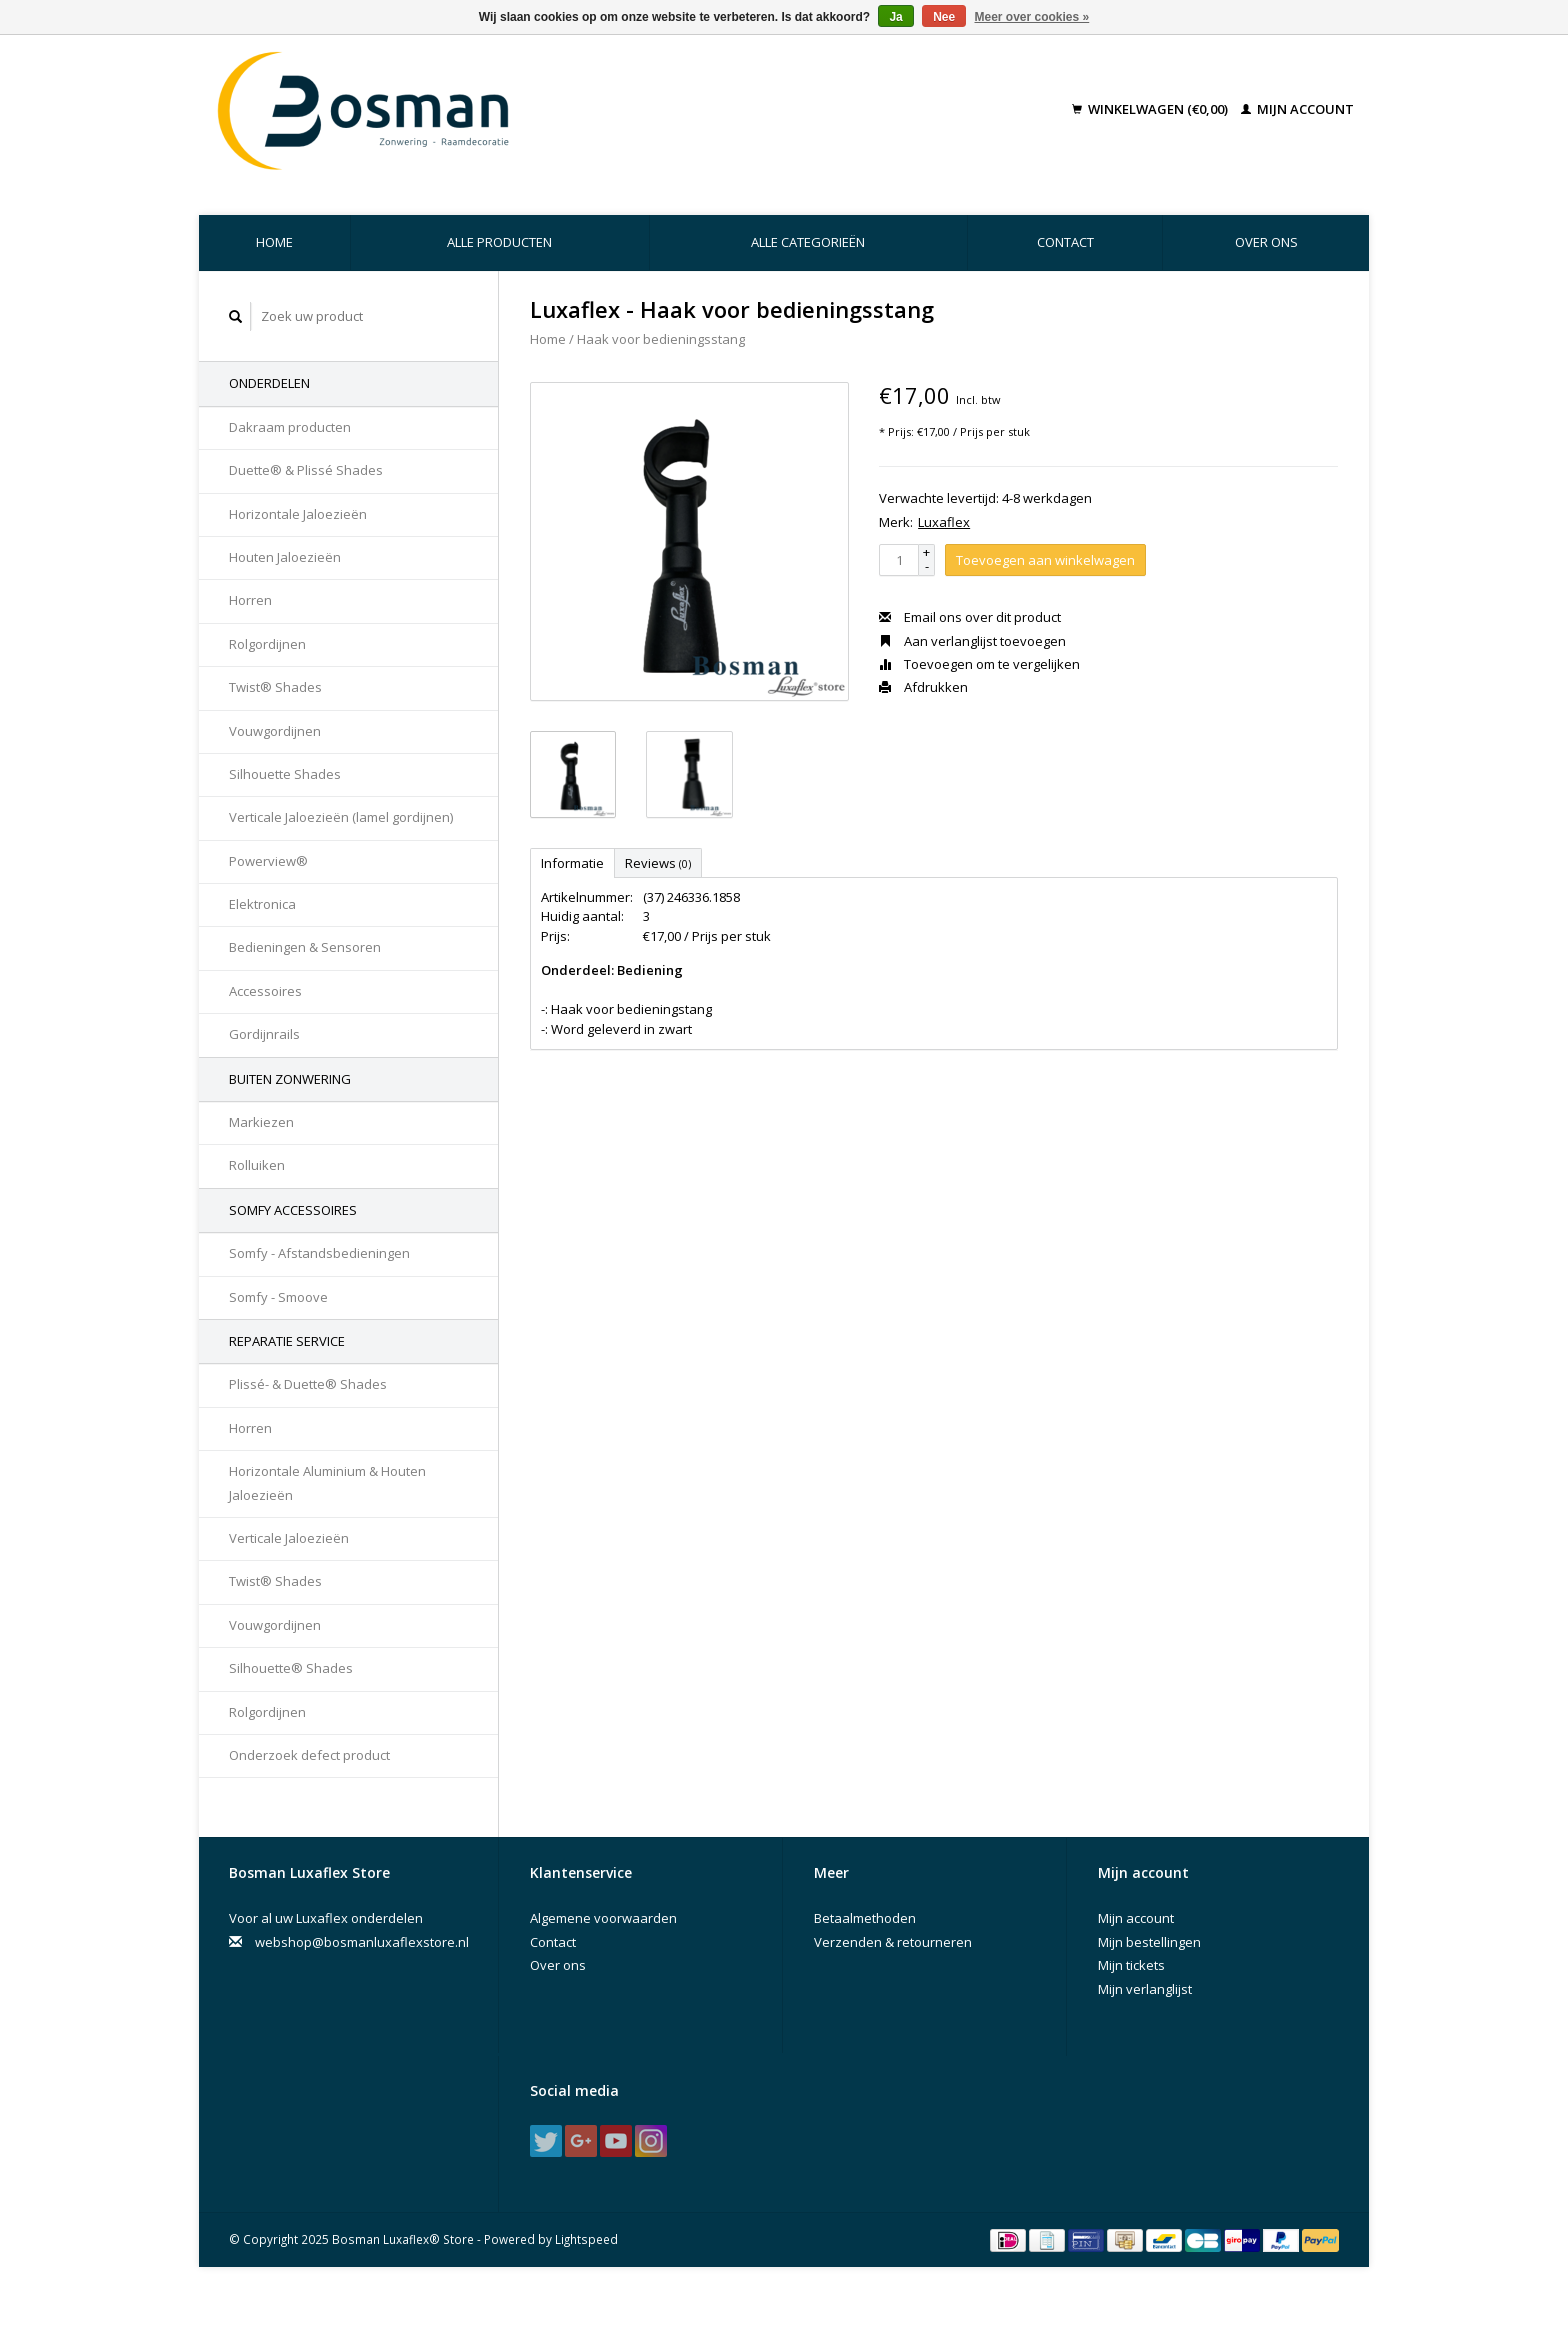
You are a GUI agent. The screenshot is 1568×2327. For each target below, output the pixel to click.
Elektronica (262, 904)
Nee (944, 17)
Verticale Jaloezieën (289, 1538)
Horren (250, 600)
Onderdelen (269, 383)
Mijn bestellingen (1149, 1942)
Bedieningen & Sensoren (305, 947)
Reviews (658, 863)
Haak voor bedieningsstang (661, 339)
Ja (895, 17)
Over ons (1266, 242)
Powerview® (268, 861)
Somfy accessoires (293, 1210)
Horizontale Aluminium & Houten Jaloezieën (327, 1482)
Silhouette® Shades (291, 1668)
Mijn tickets (1131, 1965)
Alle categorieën (808, 242)
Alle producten (499, 242)
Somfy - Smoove (278, 1297)
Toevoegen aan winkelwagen (1045, 560)
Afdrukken (923, 687)
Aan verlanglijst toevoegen (972, 641)
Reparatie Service (287, 1341)
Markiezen (261, 1122)
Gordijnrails (264, 1034)
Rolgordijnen (267, 644)
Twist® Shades (275, 687)
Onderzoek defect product (309, 1755)
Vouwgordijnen (275, 731)
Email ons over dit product (970, 617)
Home (274, 242)
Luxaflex (944, 522)
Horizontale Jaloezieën (298, 514)
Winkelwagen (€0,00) (1151, 109)
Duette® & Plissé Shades (306, 470)
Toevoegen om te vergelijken (979, 664)
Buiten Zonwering (290, 1079)
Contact (1065, 242)
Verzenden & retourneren (893, 1942)
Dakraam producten (290, 427)
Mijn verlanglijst (1145, 1989)
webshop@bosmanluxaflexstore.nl (362, 1942)
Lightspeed (586, 2239)
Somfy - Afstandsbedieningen (319, 1253)
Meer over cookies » (1032, 17)
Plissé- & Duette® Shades (308, 1384)
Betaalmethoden (865, 1918)
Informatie (572, 863)
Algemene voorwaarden (603, 1918)
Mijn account (1297, 109)
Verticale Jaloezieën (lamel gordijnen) (341, 817)
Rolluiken (257, 1165)
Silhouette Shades (285, 774)
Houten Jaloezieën (285, 557)
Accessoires (265, 991)
